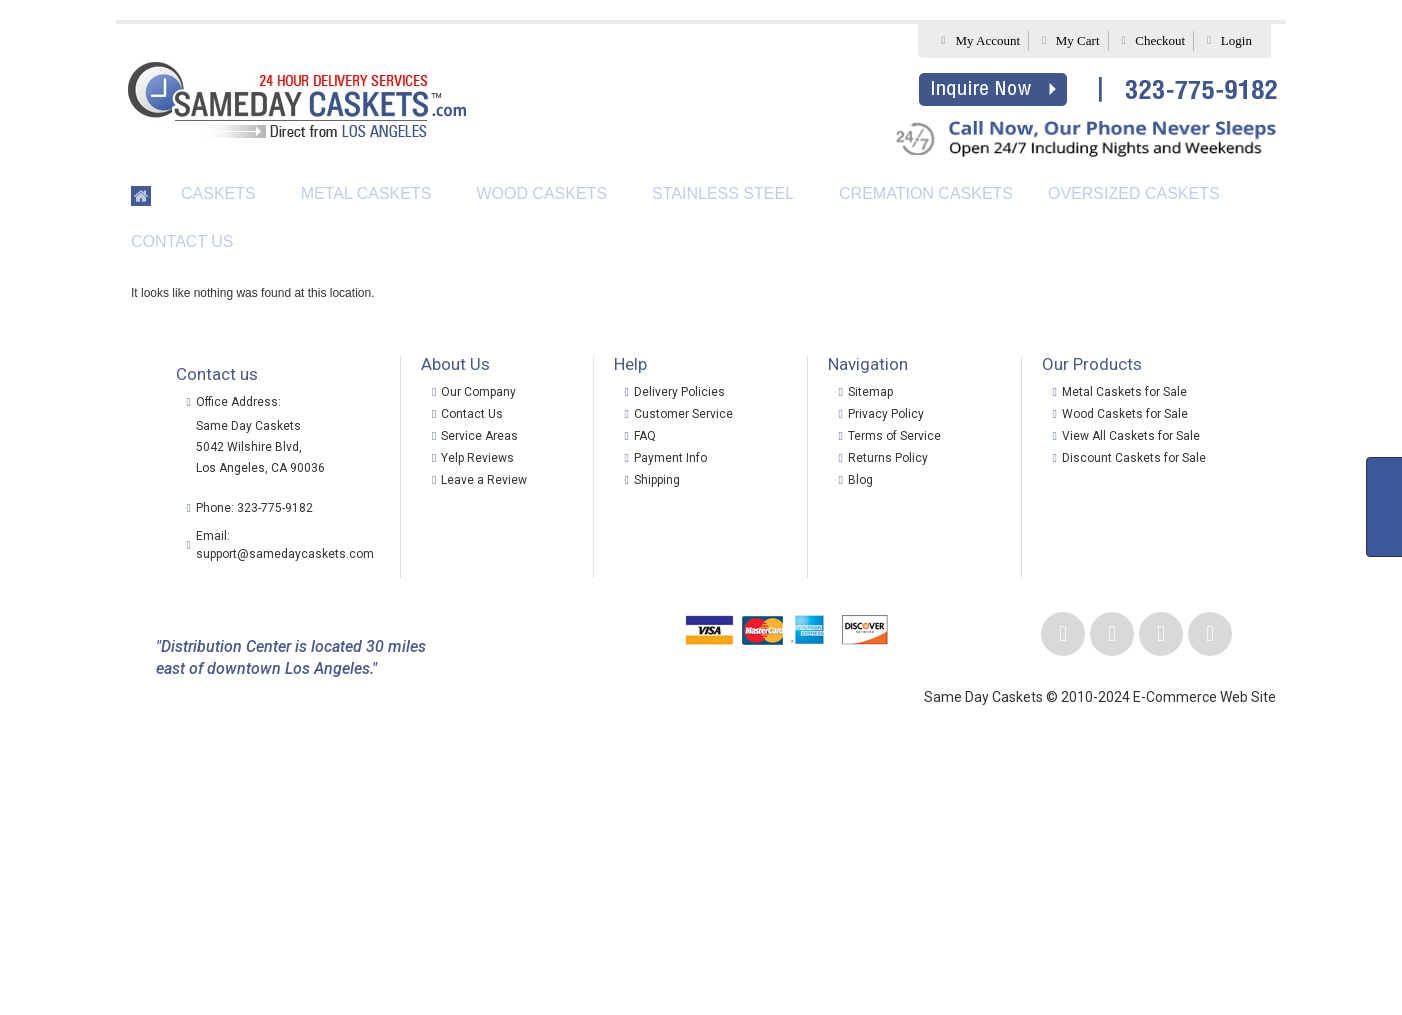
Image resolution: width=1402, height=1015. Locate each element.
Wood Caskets (541, 193)
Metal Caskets (366, 193)
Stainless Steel (723, 193)
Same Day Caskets (248, 426)
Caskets (218, 193)
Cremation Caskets (926, 193)
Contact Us (182, 241)
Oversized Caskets (1134, 193)
